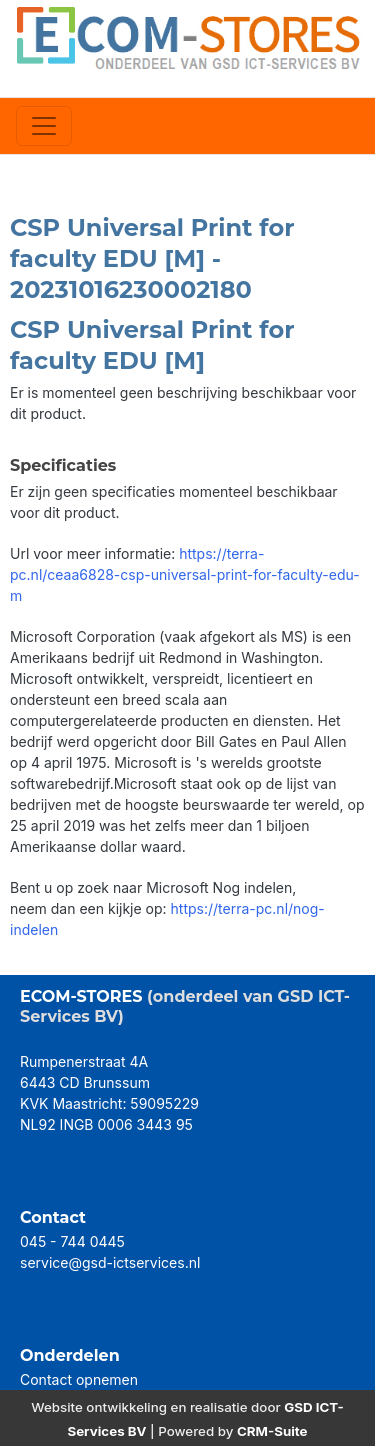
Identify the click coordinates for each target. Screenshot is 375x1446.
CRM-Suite (272, 1431)
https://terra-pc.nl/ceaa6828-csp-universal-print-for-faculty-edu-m (185, 574)
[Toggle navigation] (44, 126)
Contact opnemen (79, 1379)
